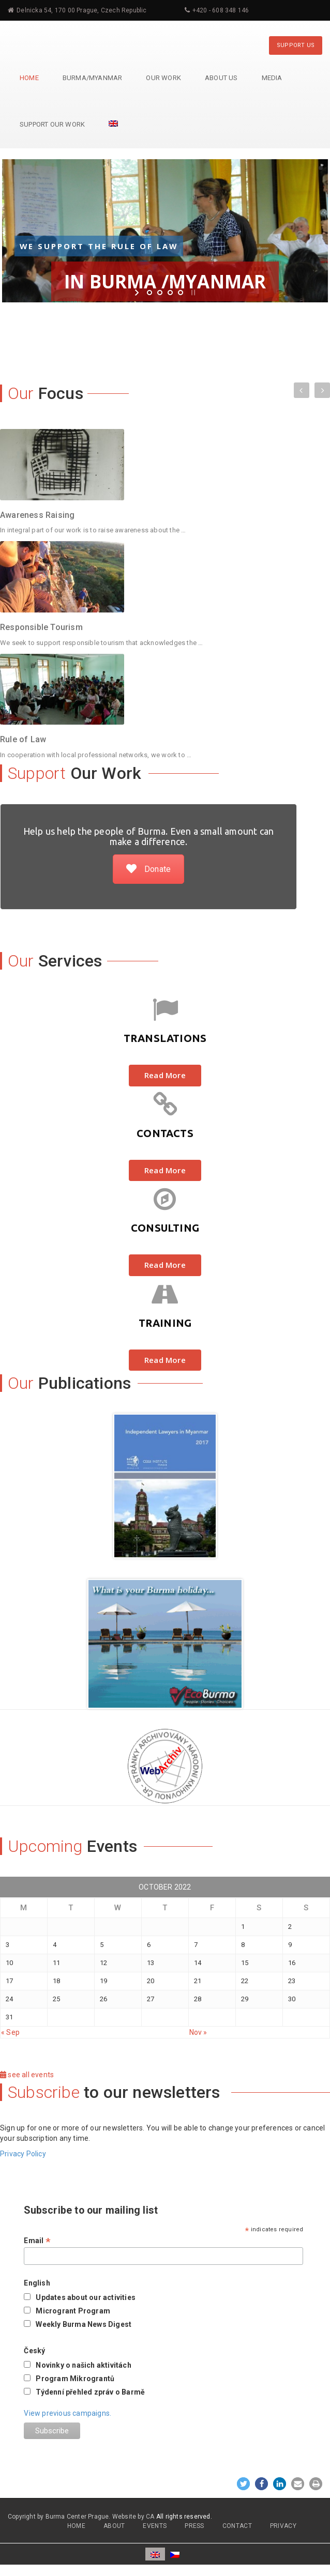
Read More (165, 1075)
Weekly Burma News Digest (83, 2324)
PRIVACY (283, 2525)
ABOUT (114, 2525)
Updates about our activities (86, 2297)
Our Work (163, 78)
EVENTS (155, 2525)
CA (150, 2516)
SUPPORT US (295, 45)
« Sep (10, 2032)
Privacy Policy (23, 2154)
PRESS (194, 2525)
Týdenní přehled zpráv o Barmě (90, 2392)
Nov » (198, 2032)
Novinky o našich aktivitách (83, 2365)
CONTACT (237, 2525)
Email (37, 2241)
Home (29, 78)
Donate (148, 869)
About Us (221, 78)
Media (272, 78)
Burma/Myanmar (93, 78)
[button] (243, 2483)
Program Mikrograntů (75, 2378)
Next (322, 388)
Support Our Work (52, 124)
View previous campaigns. (67, 2413)
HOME (76, 2525)
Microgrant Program (73, 2311)
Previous (301, 391)
